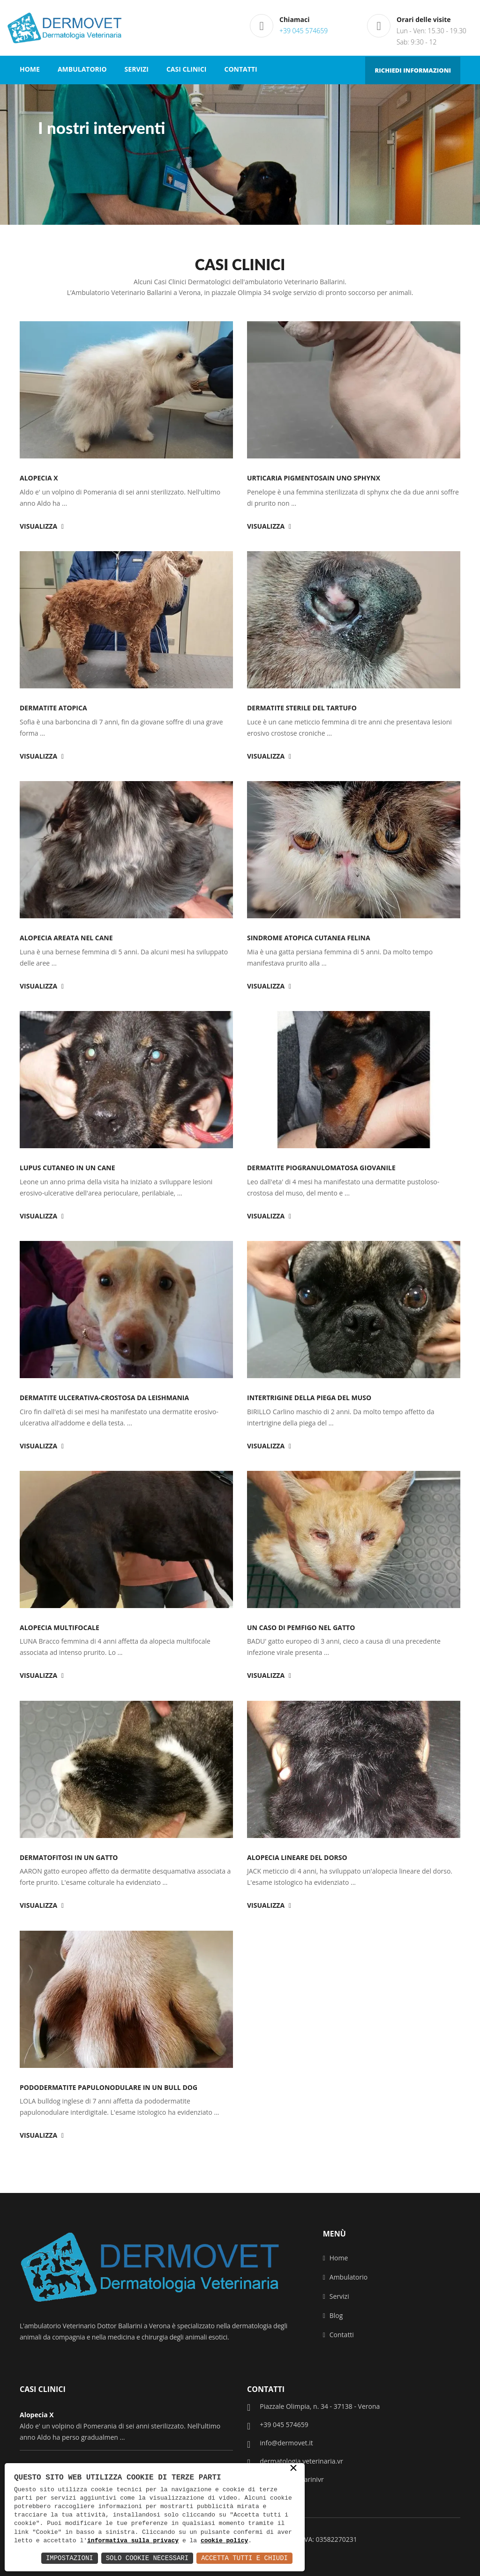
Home (335, 2257)
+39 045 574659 (303, 30)
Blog (333, 2315)
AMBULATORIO (82, 69)
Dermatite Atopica (53, 707)
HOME (30, 69)
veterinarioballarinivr (285, 2480)
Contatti (338, 2334)
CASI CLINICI (186, 69)
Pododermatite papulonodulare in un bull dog (108, 2087)
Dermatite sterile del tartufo (302, 707)
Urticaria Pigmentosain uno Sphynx (313, 477)
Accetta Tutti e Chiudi (244, 2558)
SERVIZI (137, 69)
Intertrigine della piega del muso (309, 1397)
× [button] (293, 2469)
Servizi (336, 2296)
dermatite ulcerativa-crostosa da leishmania (104, 1397)
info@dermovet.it (280, 2443)
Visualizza (42, 526)
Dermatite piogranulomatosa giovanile (321, 1167)
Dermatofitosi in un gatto (69, 1857)
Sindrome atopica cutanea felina (308, 937)
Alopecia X (39, 477)
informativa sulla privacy (133, 2541)
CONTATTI (240, 69)
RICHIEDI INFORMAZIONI (413, 70)
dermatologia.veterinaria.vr (295, 2462)
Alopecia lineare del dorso (297, 1857)
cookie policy (224, 2541)
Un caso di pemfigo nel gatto (301, 1627)
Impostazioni (69, 2558)
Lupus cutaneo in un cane (67, 1167)
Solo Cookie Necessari (147, 2558)
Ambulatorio (345, 2277)
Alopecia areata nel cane (66, 937)
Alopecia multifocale (59, 1627)
